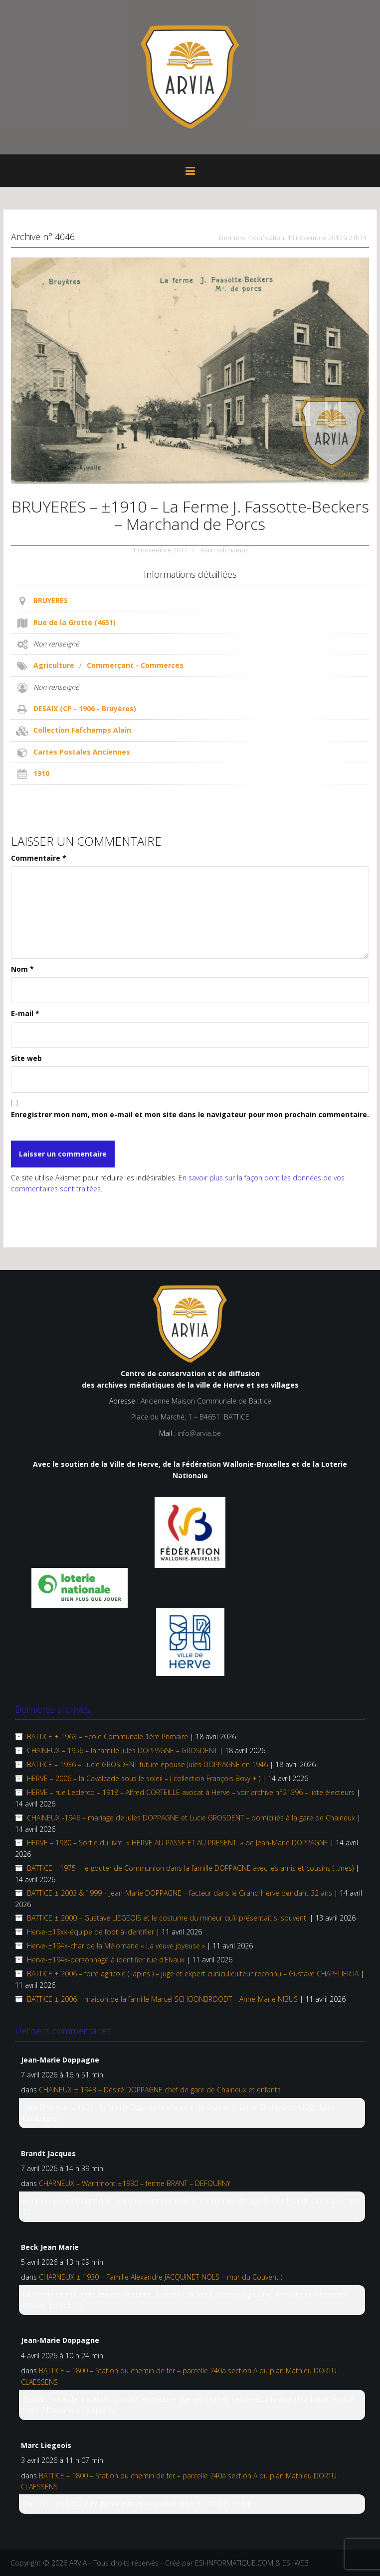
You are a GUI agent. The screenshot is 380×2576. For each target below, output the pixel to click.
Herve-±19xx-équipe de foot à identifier (90, 1931)
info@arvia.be (199, 1433)
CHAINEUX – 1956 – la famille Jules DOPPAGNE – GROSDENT (122, 1750)
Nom (22, 969)
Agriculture (53, 665)
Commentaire (38, 858)
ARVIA (78, 2563)
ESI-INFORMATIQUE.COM (234, 2563)
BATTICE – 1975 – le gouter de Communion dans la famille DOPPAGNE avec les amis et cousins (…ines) (190, 1868)
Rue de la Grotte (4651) (74, 622)
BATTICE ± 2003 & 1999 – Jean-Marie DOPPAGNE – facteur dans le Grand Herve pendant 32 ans (179, 1893)
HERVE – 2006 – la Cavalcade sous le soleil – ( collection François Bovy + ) (143, 1778)
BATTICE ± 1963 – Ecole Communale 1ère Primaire (107, 1736)
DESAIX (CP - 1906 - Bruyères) (84, 708)
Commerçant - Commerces (135, 665)
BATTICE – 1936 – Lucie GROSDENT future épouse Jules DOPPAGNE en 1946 (147, 1764)
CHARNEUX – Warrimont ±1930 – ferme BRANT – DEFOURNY (134, 2183)
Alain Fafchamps (224, 549)
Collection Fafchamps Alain (82, 730)
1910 (41, 773)
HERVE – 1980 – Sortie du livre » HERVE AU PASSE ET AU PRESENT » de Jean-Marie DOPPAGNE (177, 1842)
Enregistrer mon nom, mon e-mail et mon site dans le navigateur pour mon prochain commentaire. (190, 1114)
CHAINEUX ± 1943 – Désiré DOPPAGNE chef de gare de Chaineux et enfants (160, 2089)
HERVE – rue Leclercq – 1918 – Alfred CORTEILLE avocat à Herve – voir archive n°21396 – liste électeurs (191, 1792)
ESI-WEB (295, 2563)
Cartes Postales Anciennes (81, 752)
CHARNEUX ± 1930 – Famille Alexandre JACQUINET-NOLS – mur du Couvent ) (160, 2277)
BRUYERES (50, 600)
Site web (26, 1058)
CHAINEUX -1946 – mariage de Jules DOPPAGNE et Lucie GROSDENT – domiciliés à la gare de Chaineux (191, 1817)
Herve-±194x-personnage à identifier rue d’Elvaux (106, 1959)
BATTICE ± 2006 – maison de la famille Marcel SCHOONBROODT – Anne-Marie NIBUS (162, 1999)
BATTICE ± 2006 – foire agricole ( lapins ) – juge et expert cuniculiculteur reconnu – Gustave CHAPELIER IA (193, 1973)
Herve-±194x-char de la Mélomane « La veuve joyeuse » (116, 1945)
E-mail (25, 1013)
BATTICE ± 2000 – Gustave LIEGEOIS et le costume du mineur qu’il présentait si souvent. (167, 1918)
